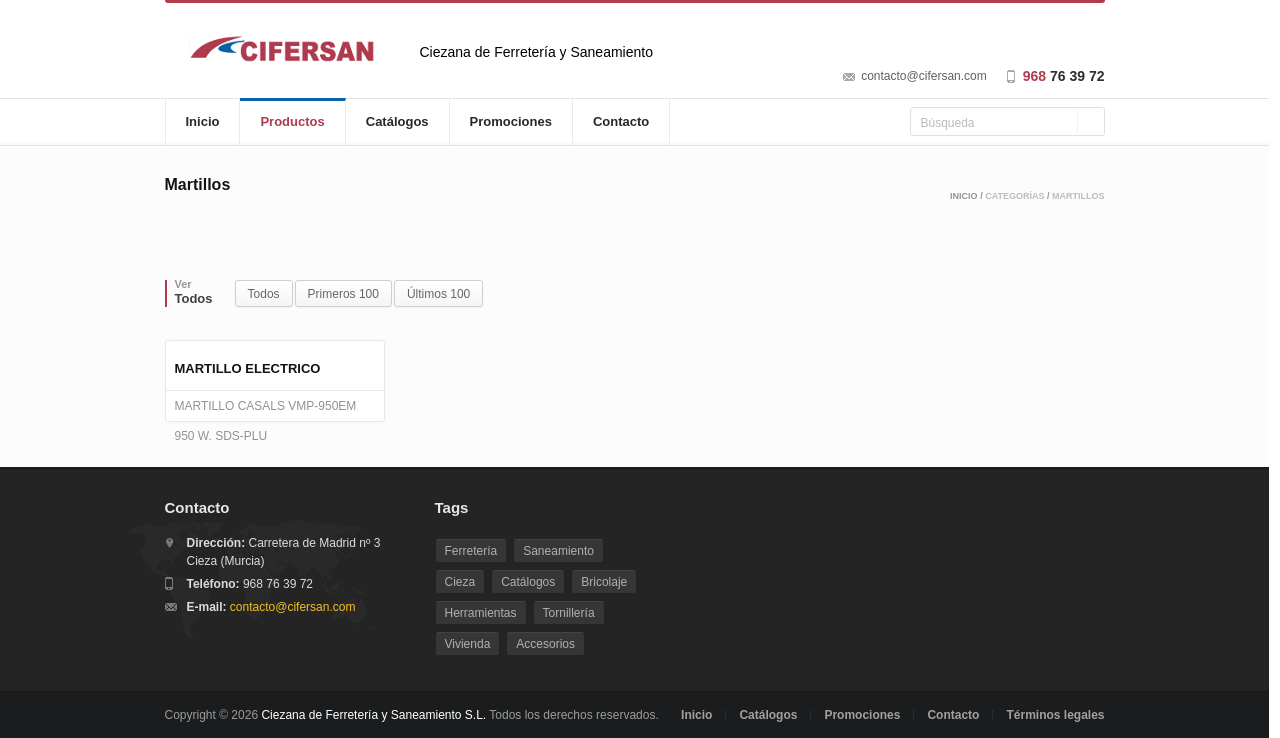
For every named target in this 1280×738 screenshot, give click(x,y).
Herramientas (481, 613)
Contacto (621, 121)
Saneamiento (558, 551)
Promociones (511, 121)
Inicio (203, 121)
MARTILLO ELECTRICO (248, 368)
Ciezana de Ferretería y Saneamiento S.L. (373, 715)
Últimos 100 (438, 294)
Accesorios (545, 644)
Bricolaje (604, 582)
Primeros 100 (343, 294)
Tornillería (569, 613)
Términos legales (1055, 715)
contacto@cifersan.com (924, 76)
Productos (292, 121)
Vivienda (468, 644)
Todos (264, 294)
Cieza (460, 582)
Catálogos (397, 121)
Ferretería (471, 551)
